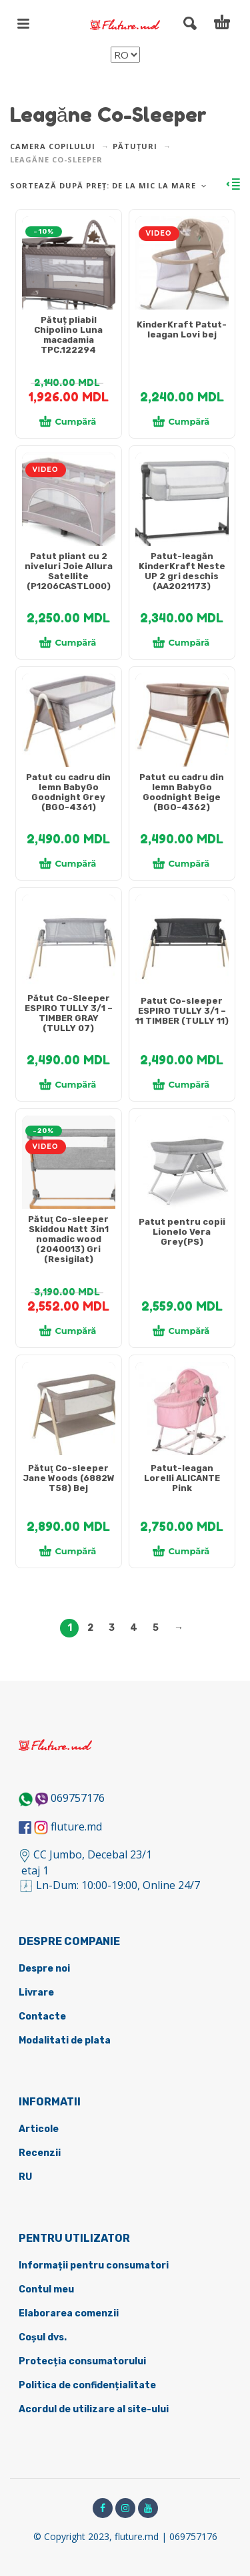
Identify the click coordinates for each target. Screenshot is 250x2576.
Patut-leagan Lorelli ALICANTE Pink (182, 1478)
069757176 (78, 1798)
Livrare (36, 1992)
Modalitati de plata (65, 2040)
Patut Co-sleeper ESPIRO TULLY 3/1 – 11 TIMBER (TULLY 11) (182, 1011)
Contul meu (46, 2289)
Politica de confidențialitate (87, 2385)
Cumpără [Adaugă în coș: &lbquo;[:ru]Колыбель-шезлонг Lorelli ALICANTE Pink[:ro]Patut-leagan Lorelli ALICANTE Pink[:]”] (181, 1551)
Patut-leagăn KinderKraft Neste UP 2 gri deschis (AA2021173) (182, 571)
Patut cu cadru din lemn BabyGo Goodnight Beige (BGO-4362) (181, 792)
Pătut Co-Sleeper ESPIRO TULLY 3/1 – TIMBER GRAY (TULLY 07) (69, 1013)
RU (25, 2177)
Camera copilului (52, 146)
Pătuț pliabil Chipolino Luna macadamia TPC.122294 (68, 335)
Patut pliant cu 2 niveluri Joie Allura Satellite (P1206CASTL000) (69, 571)
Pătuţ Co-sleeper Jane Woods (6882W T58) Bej (69, 1478)
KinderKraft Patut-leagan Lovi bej (182, 329)
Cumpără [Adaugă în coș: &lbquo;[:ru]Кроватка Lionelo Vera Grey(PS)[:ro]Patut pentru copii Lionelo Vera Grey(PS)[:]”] (181, 1331)
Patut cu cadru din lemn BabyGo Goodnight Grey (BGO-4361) (68, 792)
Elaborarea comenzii (69, 2313)
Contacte (42, 2016)
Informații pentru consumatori (94, 2265)
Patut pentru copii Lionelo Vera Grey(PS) (182, 1232)
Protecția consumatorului (82, 2361)
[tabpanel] (68, 269)
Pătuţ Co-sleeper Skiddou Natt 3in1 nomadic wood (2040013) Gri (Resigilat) (68, 1239)
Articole (39, 2129)
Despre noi (44, 1968)
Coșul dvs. (43, 2337)
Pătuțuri (135, 146)
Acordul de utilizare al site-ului (94, 2409)
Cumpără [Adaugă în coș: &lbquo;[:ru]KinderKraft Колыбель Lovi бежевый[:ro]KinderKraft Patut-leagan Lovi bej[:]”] (181, 421)
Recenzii (40, 2153)
